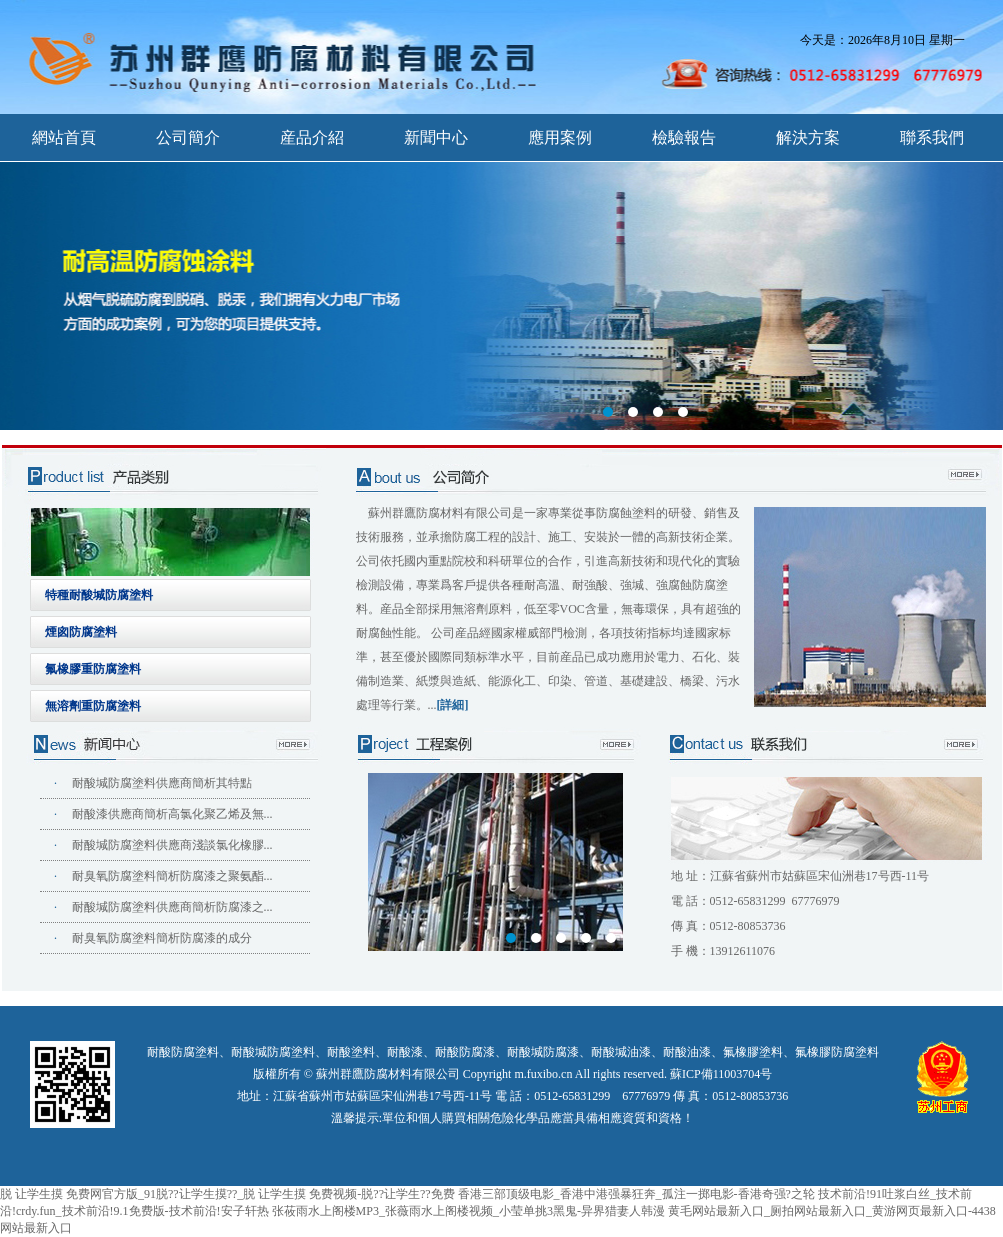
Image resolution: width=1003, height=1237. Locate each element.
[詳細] (453, 705)
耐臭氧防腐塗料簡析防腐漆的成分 (162, 938)
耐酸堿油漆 (621, 1052)
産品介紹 (312, 137)
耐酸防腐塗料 (183, 1052)
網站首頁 (64, 137)
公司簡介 (188, 137)
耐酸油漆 (687, 1052)
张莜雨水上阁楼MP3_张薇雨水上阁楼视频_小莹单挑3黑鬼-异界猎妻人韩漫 (468, 1211)
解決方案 (808, 137)
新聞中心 (436, 137)
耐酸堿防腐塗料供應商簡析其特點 (162, 783)
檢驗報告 (684, 137)
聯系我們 (932, 137)
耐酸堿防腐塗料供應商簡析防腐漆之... (172, 907)
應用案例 (560, 137)
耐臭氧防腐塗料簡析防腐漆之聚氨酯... (172, 876)
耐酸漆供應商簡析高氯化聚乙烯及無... (172, 814)
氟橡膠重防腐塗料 (93, 669)
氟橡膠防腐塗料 (837, 1052)
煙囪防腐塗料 (81, 632)
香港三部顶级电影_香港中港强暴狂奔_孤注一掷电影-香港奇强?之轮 (636, 1194)
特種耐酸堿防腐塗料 (99, 595)
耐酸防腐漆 (465, 1052)
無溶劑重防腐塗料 (93, 706)
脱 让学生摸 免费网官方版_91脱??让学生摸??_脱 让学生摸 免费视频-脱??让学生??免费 (227, 1194)
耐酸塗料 (351, 1052)
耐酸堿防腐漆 (543, 1052)
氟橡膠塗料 (753, 1052)
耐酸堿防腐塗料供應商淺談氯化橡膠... (172, 845)
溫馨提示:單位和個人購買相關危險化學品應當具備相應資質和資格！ (512, 1118)
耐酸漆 (405, 1052)
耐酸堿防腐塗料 (273, 1052)
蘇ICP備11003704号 (721, 1074)
